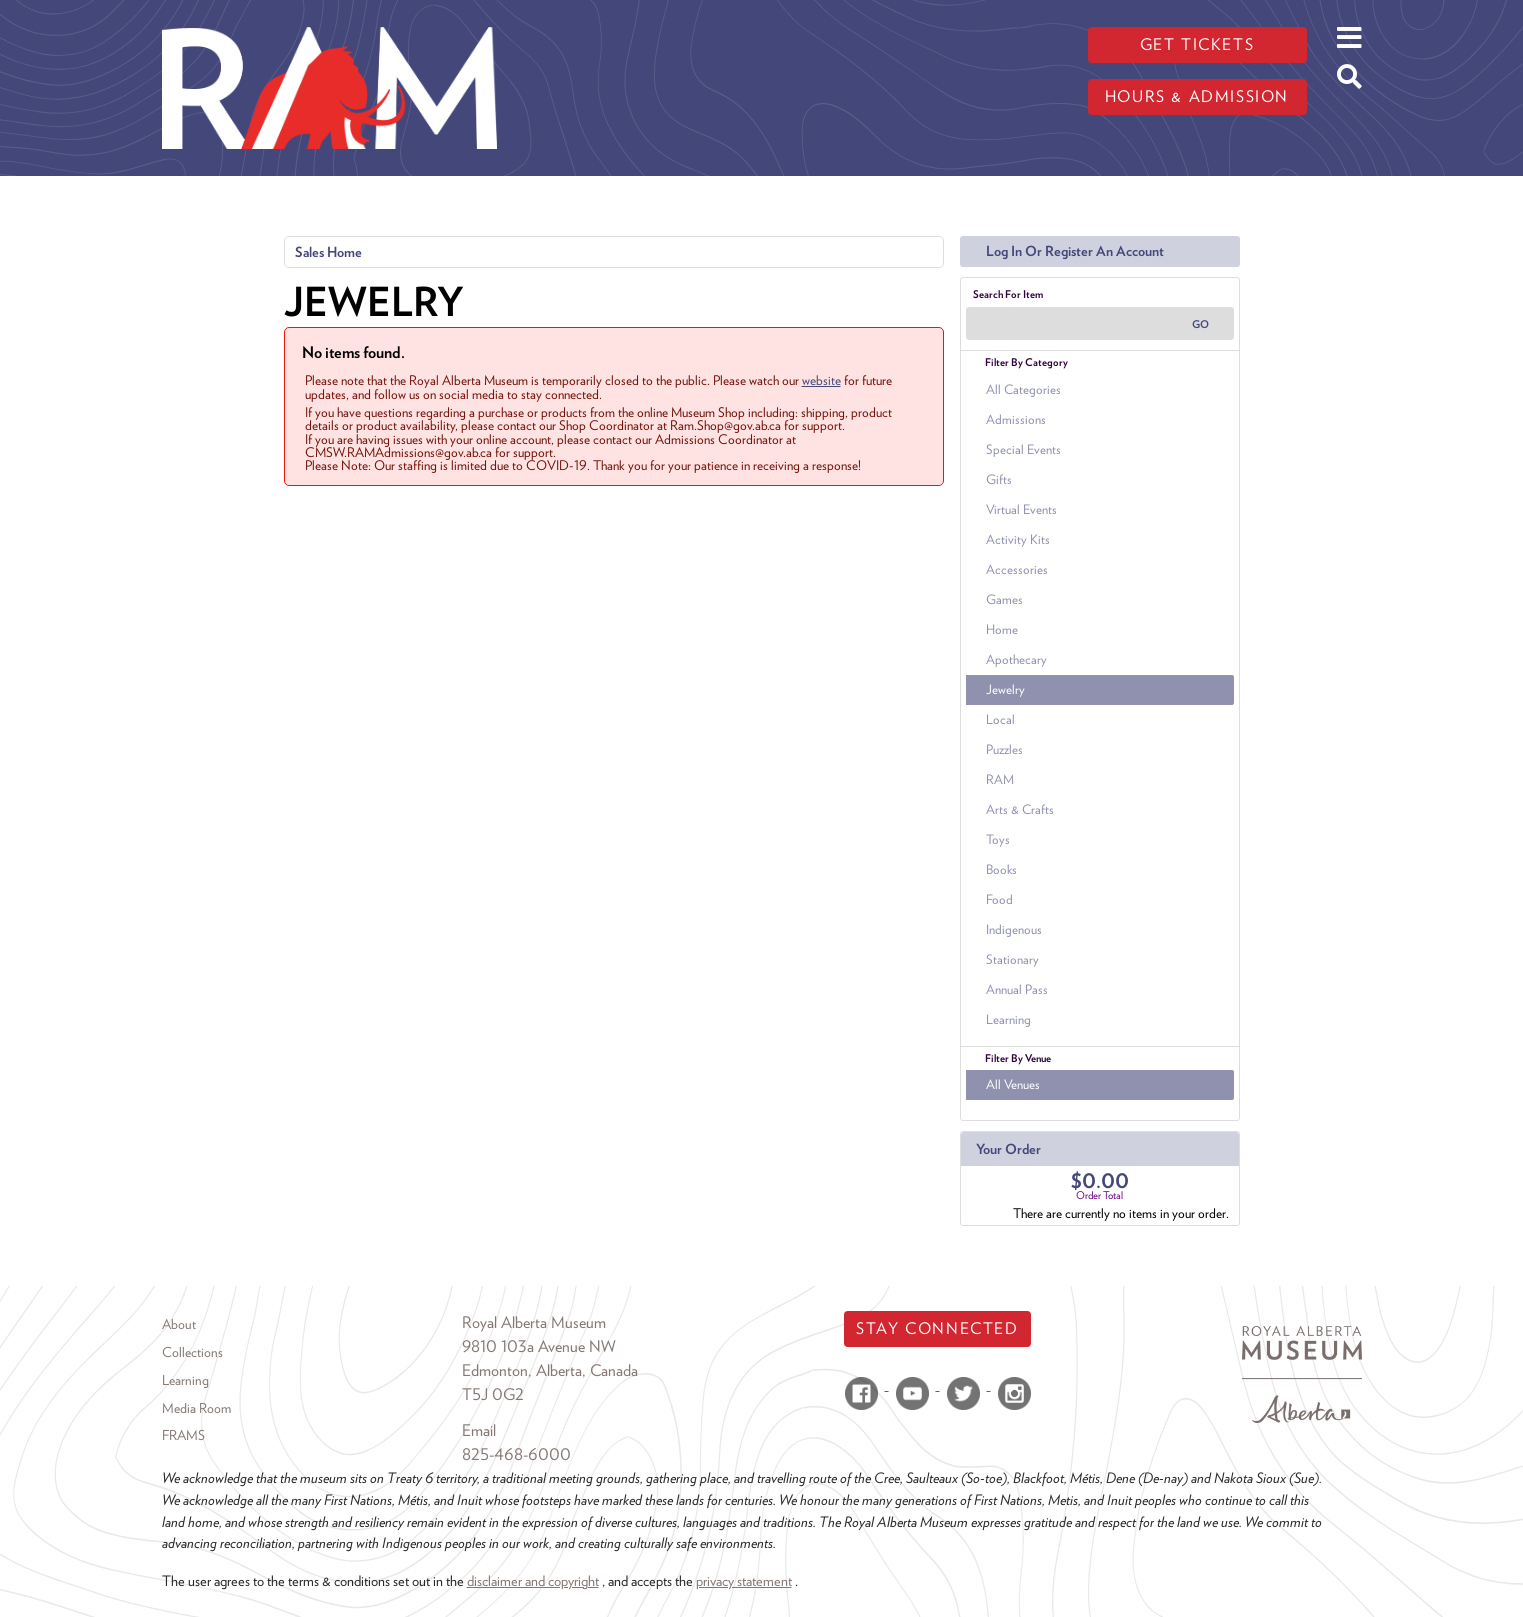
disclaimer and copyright (533, 1580)
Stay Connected (937, 1328)
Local (1000, 719)
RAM (1000, 779)
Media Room (196, 1408)
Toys (998, 839)
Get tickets (1197, 44)
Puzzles (1004, 749)
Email (479, 1430)
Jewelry (1005, 689)
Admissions (1016, 419)
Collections (192, 1352)
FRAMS (183, 1435)
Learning (1008, 1019)
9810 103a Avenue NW (539, 1346)
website (821, 380)
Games (1004, 599)
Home (1002, 629)
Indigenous (1014, 929)
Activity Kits (1018, 539)
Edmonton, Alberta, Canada (550, 1370)
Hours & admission (1197, 96)
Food (999, 899)
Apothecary (1016, 659)
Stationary (1012, 959)
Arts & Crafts (1020, 809)
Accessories (1017, 569)
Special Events (1023, 449)
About (179, 1324)
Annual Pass (1017, 989)
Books (1001, 869)
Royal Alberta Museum (534, 1322)
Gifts (999, 479)
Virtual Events (1021, 509)
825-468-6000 (516, 1454)
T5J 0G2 (493, 1394)
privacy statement (744, 1580)
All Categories (1023, 389)
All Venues (1013, 1084)
